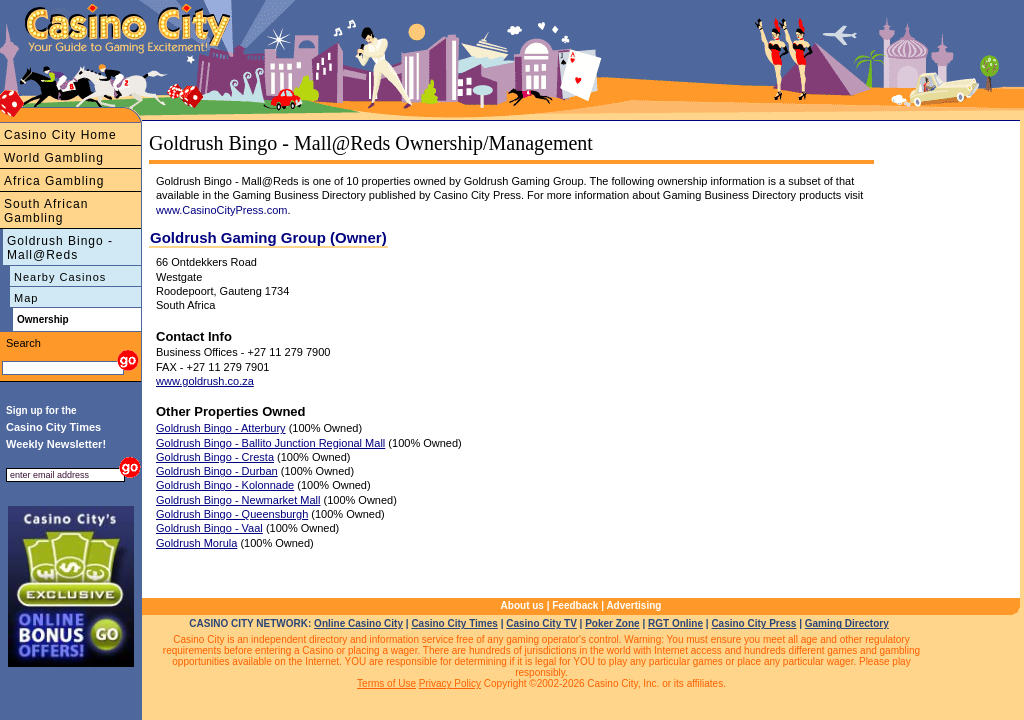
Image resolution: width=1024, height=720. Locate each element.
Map (26, 298)
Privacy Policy (450, 683)
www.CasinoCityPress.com (221, 210)
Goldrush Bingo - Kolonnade (225, 485)
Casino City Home (60, 135)
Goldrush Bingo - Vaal (209, 528)
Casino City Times (454, 623)
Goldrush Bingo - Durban (217, 471)
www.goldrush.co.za (205, 381)
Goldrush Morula (196, 543)
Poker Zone (612, 623)
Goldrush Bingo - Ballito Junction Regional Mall (270, 443)
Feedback (575, 605)
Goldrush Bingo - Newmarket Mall (238, 500)
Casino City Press (753, 623)
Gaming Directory (847, 623)
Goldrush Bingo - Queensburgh (232, 514)
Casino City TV (541, 623)
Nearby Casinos (60, 277)
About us (522, 605)
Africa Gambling (54, 181)
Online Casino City (358, 623)
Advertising (633, 605)
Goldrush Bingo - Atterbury (221, 428)
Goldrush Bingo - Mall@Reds (60, 248)
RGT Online (675, 623)
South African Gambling (46, 211)
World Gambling (54, 158)
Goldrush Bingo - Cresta (215, 457)
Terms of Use (386, 683)
